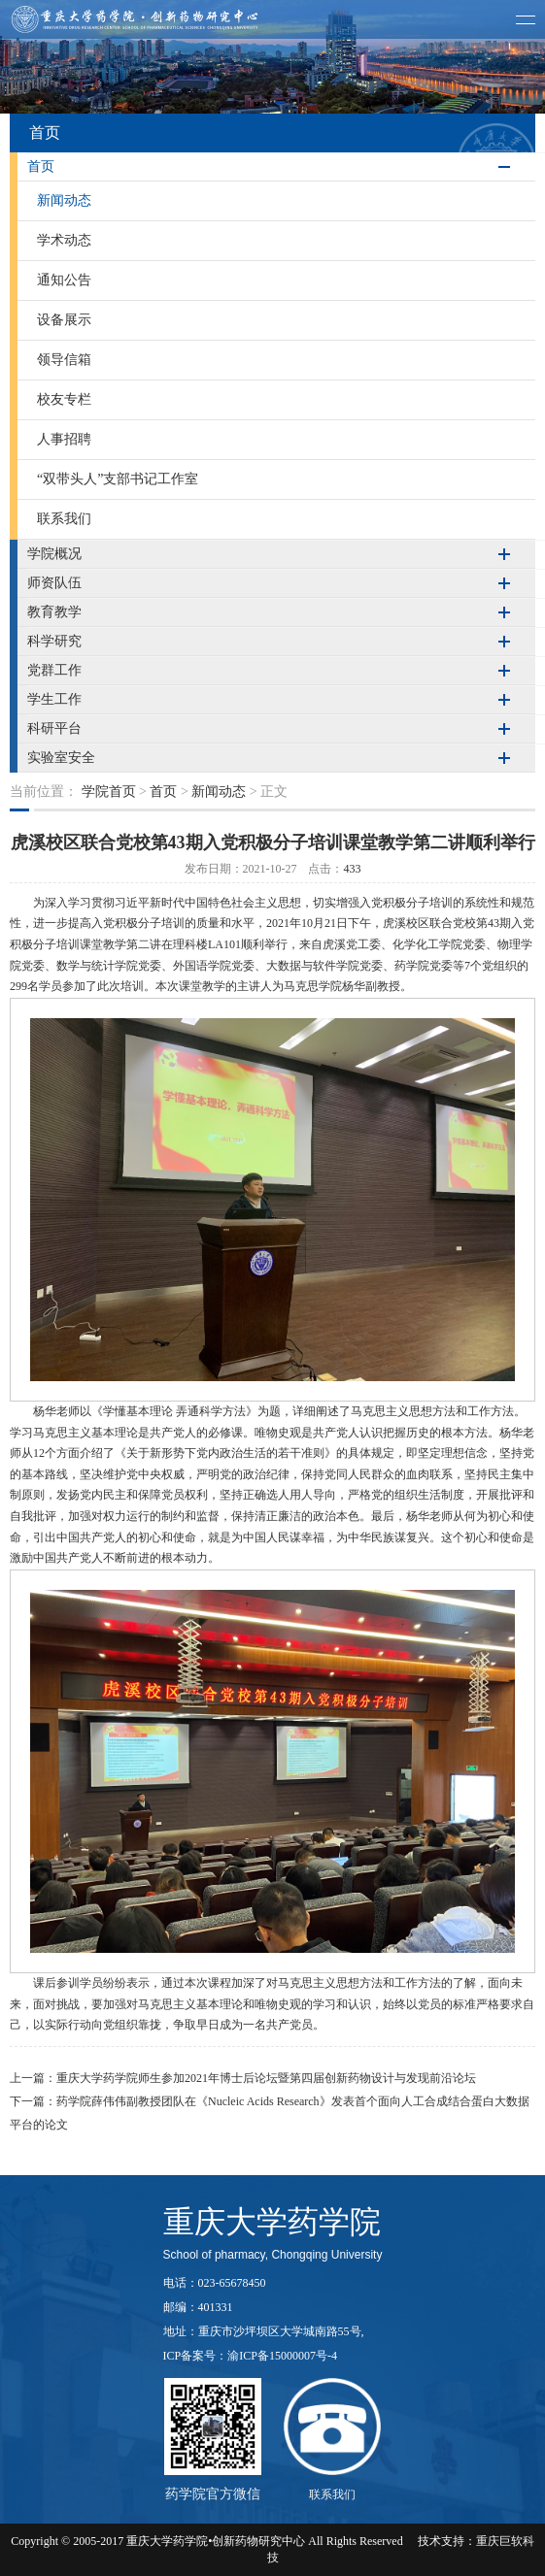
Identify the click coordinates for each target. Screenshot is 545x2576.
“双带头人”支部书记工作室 (117, 479)
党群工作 (54, 670)
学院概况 (54, 553)
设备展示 (64, 320)
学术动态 (64, 240)
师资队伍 (54, 583)
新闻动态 (64, 200)
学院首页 (109, 791)
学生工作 (54, 699)
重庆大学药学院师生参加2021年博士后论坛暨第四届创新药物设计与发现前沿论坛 (266, 2078)
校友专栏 (64, 399)
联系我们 (64, 519)
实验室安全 (61, 757)
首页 (40, 166)
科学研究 (54, 641)
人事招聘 (64, 439)
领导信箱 (64, 359)
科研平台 (54, 728)
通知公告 (64, 280)
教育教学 (54, 612)
